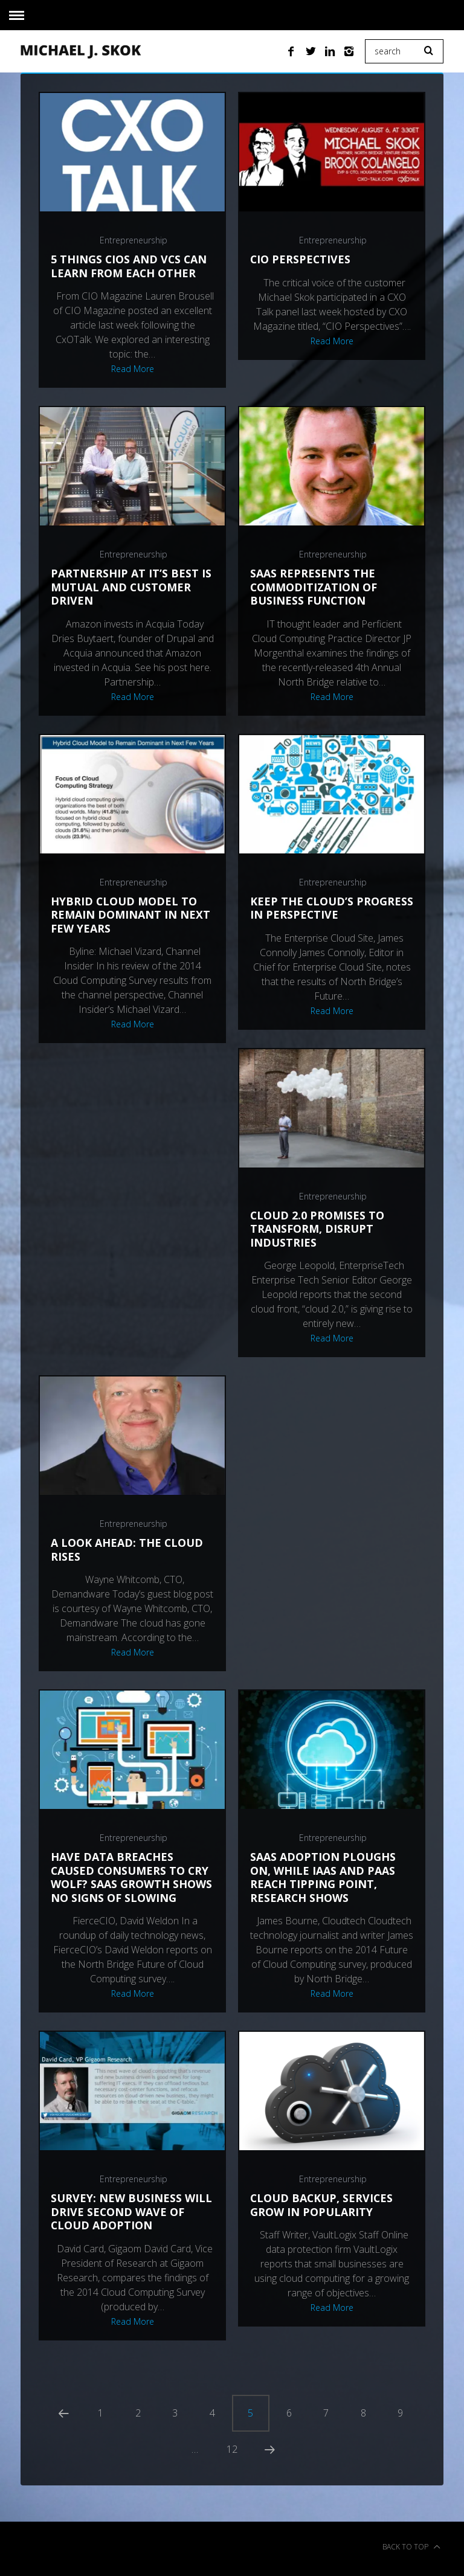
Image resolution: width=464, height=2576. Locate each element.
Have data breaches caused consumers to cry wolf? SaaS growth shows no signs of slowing (131, 1877)
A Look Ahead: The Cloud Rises (127, 1549)
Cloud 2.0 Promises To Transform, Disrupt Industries (317, 1229)
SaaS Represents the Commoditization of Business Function (314, 587)
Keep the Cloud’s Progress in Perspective (324, 908)
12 (232, 2452)
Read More (132, 369)
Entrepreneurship (133, 240)
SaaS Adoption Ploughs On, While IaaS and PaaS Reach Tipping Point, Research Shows (323, 1877)
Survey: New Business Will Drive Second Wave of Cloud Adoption (131, 2211)
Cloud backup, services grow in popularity (322, 2205)
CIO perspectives (301, 259)
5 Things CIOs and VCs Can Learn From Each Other (129, 266)
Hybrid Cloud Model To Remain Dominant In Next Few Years (130, 915)
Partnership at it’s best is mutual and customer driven (131, 587)
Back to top (411, 2550)
